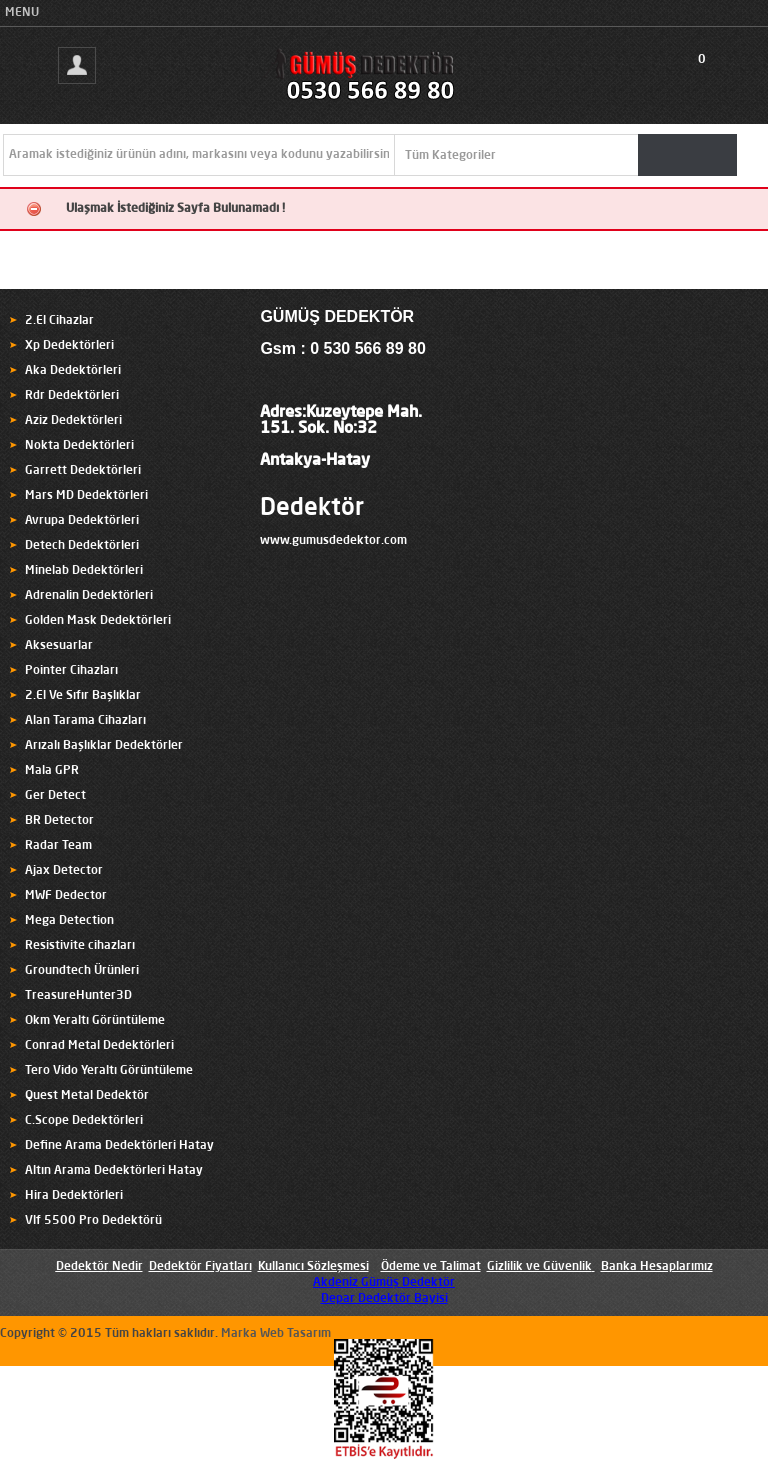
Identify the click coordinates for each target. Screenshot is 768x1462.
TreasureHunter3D (78, 996)
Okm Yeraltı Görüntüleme (95, 1021)
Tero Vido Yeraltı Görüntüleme (109, 1071)
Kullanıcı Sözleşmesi (313, 1267)
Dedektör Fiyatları (200, 1267)
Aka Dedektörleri (73, 371)
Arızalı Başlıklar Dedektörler (104, 746)
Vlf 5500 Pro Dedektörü (93, 1221)
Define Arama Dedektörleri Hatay (119, 1146)
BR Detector (59, 821)
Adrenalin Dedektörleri (89, 596)
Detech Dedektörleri (82, 546)
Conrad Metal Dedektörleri (99, 1046)
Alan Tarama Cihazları (85, 721)
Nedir (126, 1267)
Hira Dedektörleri (74, 1196)
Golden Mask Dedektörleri (98, 621)
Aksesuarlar (59, 646)
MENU (22, 13)
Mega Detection (69, 921)
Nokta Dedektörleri (79, 446)
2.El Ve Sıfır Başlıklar (83, 696)
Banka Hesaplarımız (657, 1267)
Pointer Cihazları (71, 671)
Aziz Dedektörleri (73, 421)
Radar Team (58, 846)
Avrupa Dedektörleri (82, 521)
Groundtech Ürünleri (82, 971)
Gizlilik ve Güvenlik (539, 1267)
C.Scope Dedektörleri (84, 1121)
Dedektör (312, 509)
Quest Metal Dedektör (87, 1096)
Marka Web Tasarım (276, 1334)
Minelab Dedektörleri (84, 571)
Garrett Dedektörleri (83, 471)
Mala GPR (52, 771)
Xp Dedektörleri (69, 346)
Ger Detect (55, 796)
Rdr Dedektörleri (72, 396)
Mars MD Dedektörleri (86, 496)
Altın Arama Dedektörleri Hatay (114, 1171)
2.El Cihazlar (59, 321)
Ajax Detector (64, 871)
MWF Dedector (66, 896)
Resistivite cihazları (80, 946)
